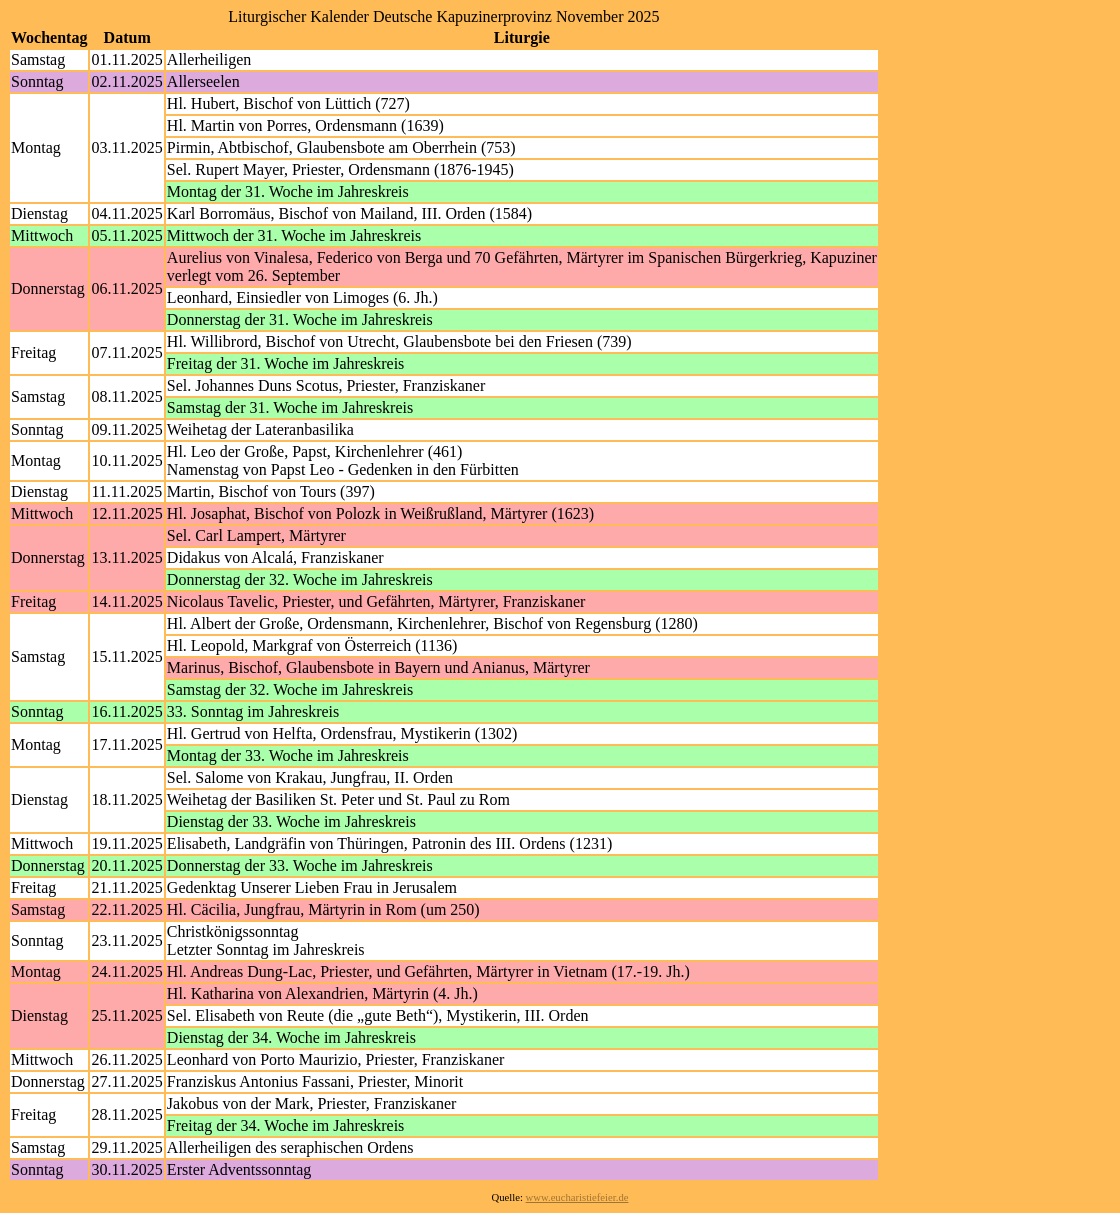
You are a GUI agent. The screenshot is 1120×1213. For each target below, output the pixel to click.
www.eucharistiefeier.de (577, 1197)
